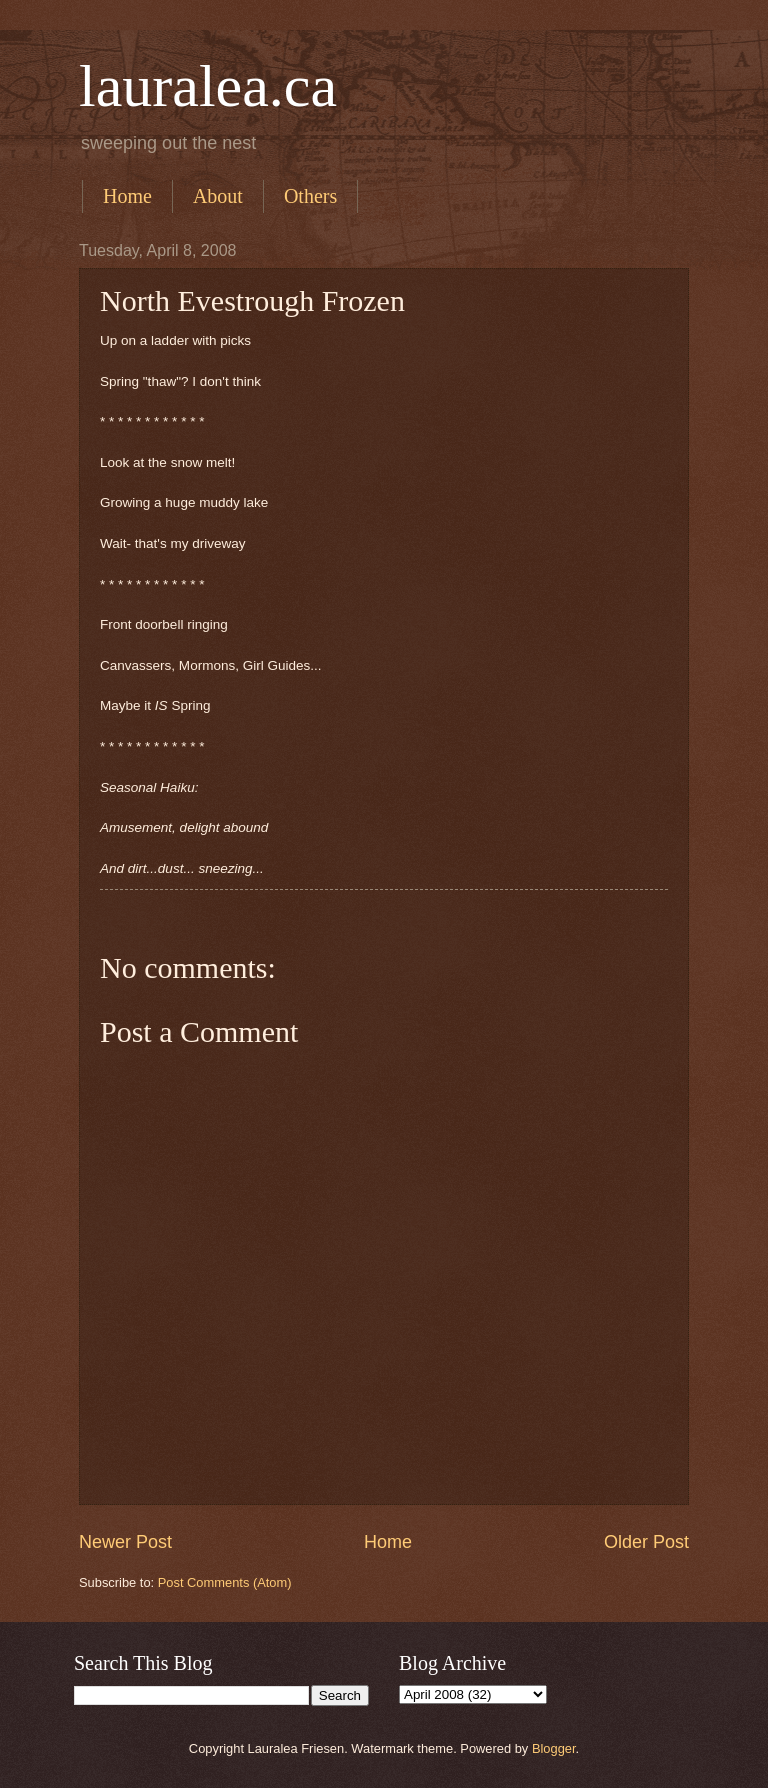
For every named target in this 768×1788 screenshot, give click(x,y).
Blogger (554, 1748)
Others (310, 196)
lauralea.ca (208, 86)
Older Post (646, 1542)
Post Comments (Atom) (225, 1582)
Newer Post (125, 1542)
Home (127, 196)
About (218, 196)
